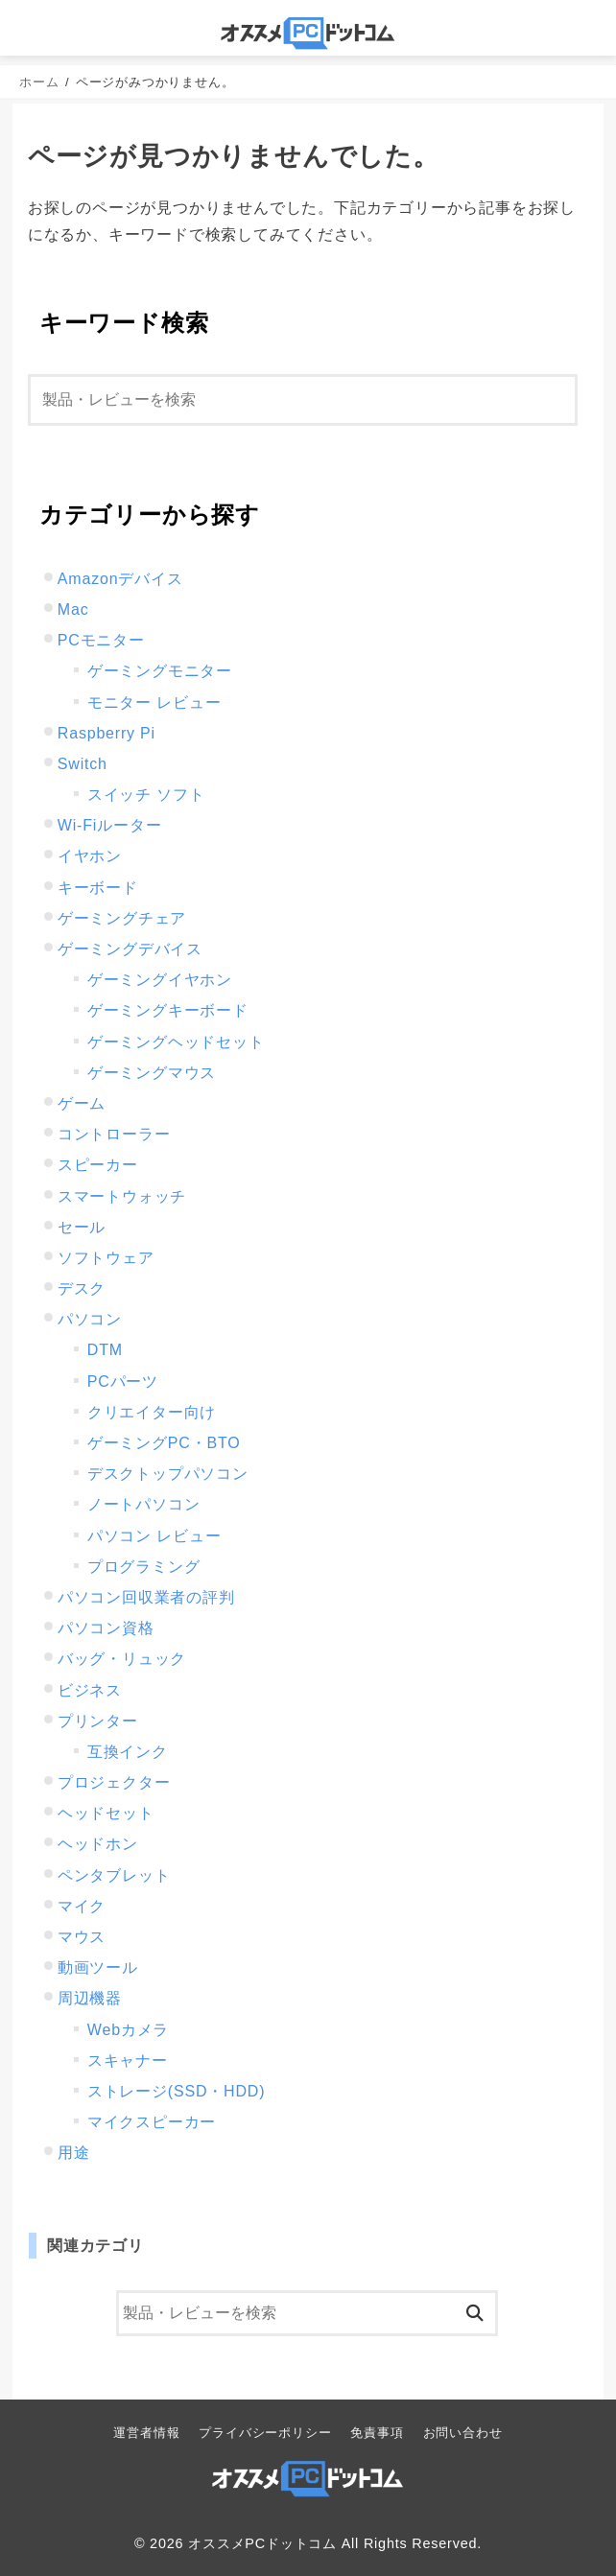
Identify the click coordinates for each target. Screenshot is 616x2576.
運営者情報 (146, 2433)
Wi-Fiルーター (110, 825)
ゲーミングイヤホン (159, 980)
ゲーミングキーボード (168, 1010)
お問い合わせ (463, 2433)
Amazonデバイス (120, 579)
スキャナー (127, 2060)
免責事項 (376, 2433)
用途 (74, 2152)
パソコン (90, 1319)
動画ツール (98, 1967)
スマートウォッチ (122, 1196)
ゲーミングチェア (122, 918)
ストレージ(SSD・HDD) (176, 2091)
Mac (73, 609)
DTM (105, 1350)
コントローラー (114, 1134)
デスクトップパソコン (168, 1473)
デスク (82, 1288)
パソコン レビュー (154, 1536)
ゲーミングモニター (159, 671)
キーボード (98, 887)
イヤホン (90, 856)
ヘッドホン (98, 1844)
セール (82, 1227)
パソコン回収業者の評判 (146, 1597)
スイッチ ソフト (146, 794)
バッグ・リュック (122, 1659)
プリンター (98, 1721)
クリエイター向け (151, 1412)
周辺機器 (90, 1998)
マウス (82, 1937)
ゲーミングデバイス (130, 949)
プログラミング (144, 1566)
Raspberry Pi (106, 733)
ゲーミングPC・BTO (164, 1443)
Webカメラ (128, 2030)
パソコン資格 (106, 1628)
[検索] (303, 400)
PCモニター (101, 640)
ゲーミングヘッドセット (176, 1042)
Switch (82, 764)
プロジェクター (114, 1782)
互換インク (127, 1752)
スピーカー (98, 1165)
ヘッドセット (106, 1813)
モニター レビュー (154, 702)
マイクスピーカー (151, 2122)
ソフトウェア (106, 1258)
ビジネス (90, 1690)
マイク (82, 1906)
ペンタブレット (114, 1875)
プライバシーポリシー (265, 2433)
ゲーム (82, 1103)
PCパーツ (122, 1381)
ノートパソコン (144, 1504)
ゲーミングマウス (151, 1073)
